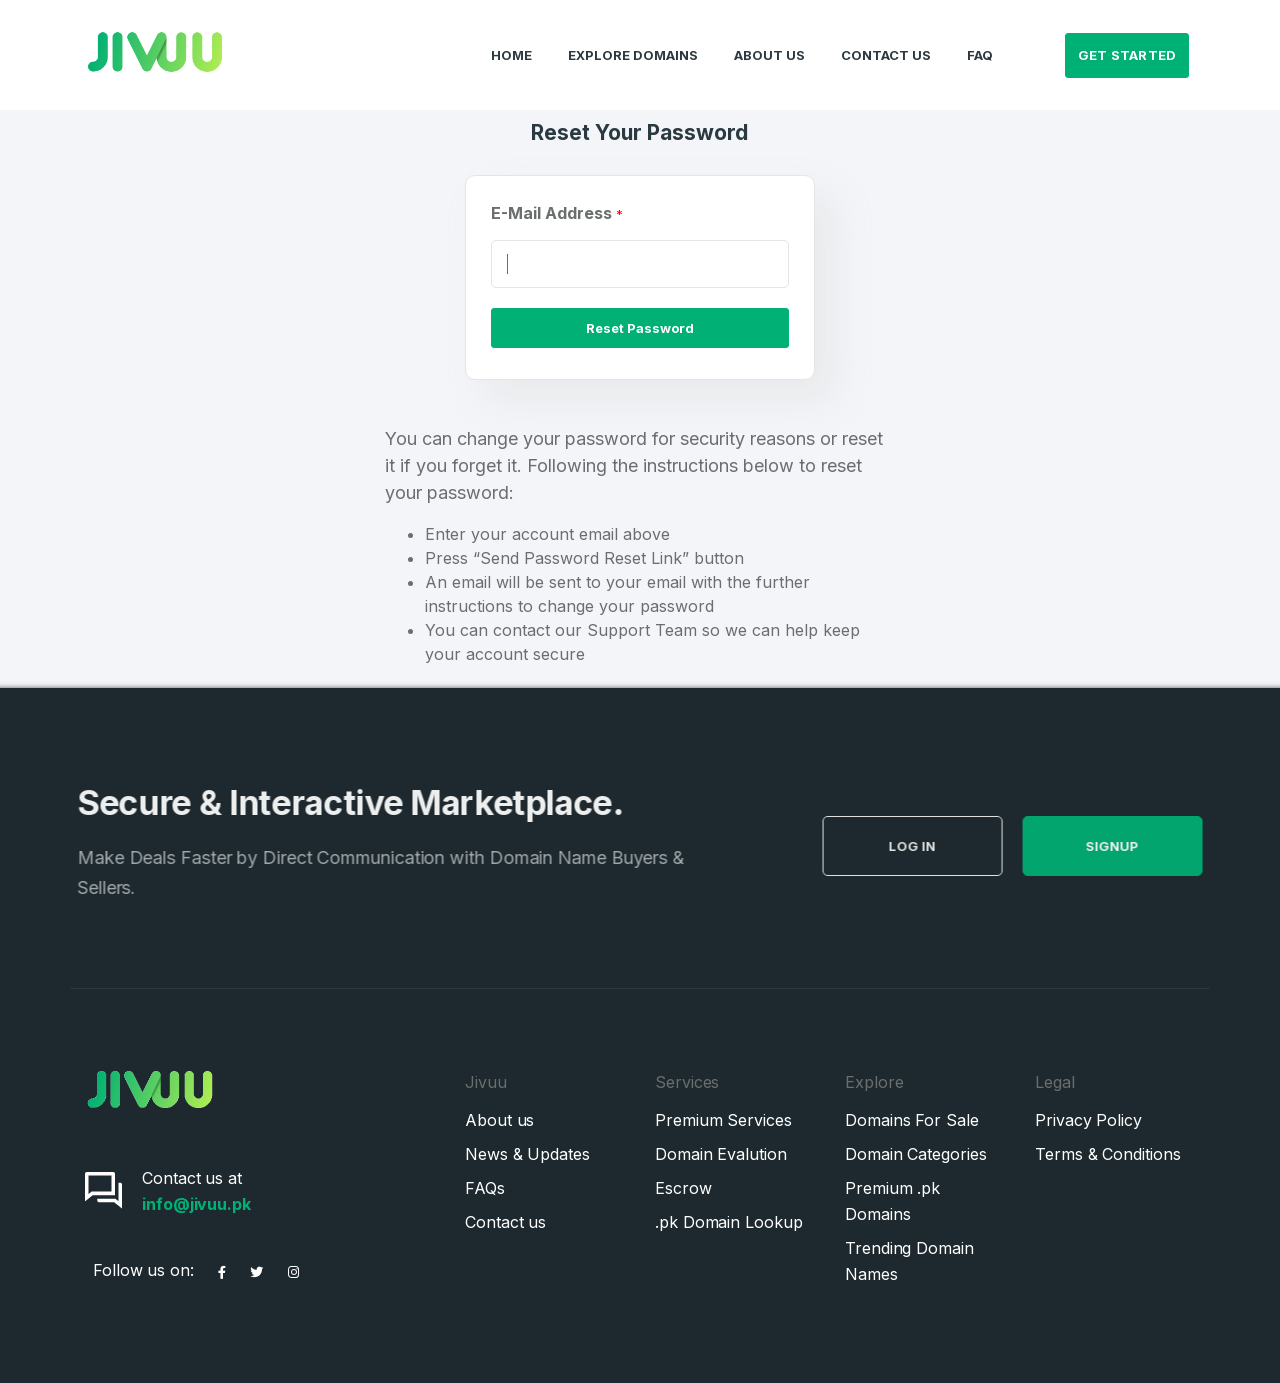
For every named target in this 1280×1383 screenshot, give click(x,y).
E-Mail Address (557, 213)
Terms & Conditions (1108, 1154)
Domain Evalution (721, 1154)
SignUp (1143, 846)
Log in (943, 846)
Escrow (683, 1188)
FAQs (485, 1188)
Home (511, 36)
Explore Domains (633, 36)
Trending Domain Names (909, 1261)
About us (499, 1120)
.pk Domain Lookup (729, 1222)
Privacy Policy (1088, 1120)
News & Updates (527, 1154)
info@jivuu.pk (196, 1204)
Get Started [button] (1127, 36)
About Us (769, 36)
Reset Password (640, 328)
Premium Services (723, 1120)
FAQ (980, 36)
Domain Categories (916, 1154)
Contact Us (886, 36)
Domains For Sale (912, 1120)
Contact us (505, 1222)
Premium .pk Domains (892, 1201)
